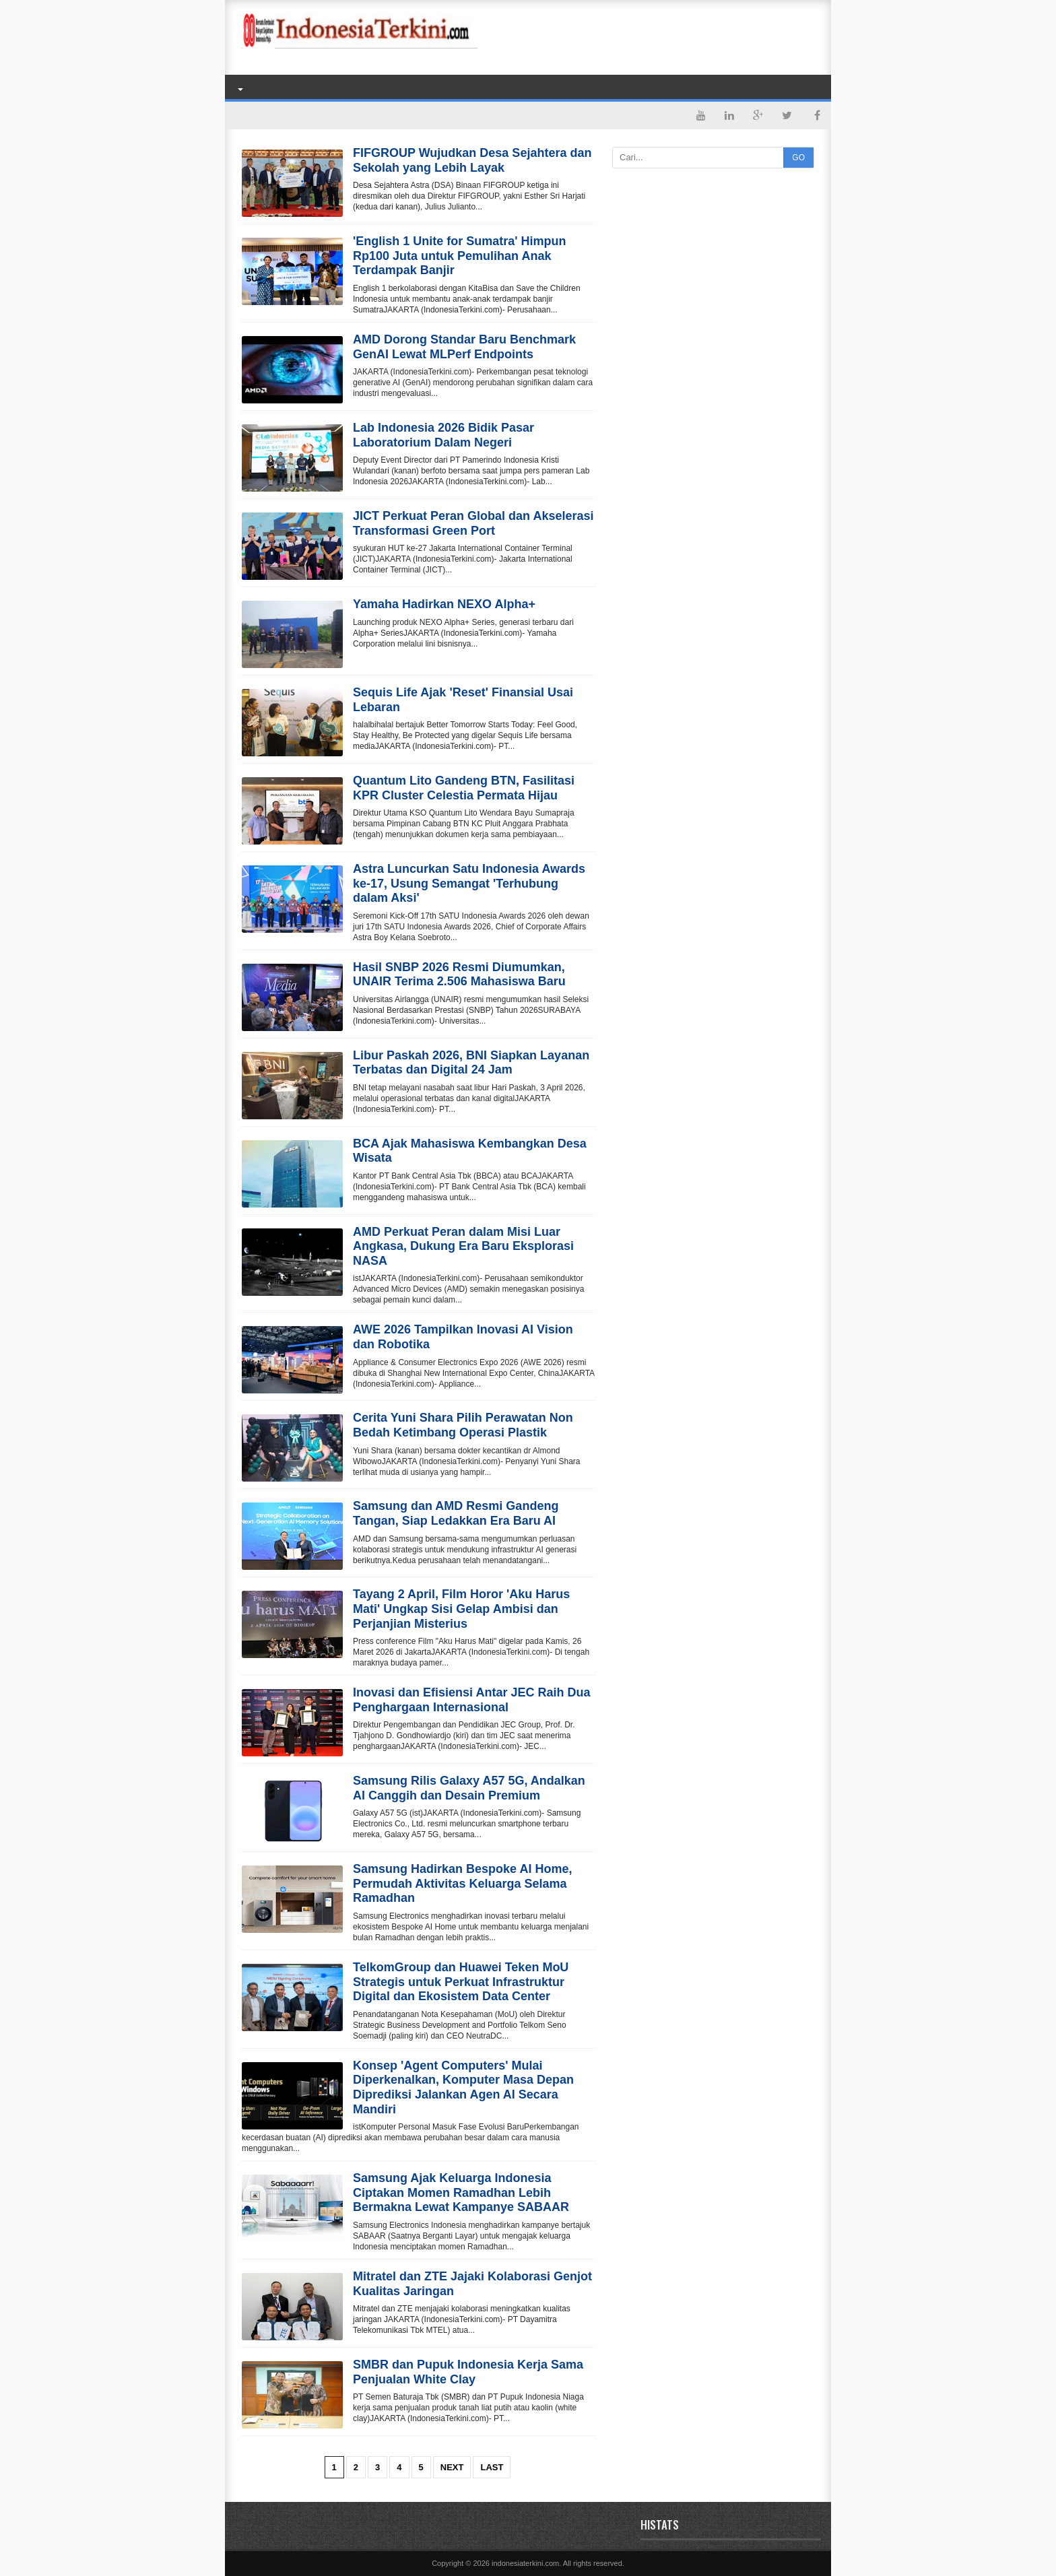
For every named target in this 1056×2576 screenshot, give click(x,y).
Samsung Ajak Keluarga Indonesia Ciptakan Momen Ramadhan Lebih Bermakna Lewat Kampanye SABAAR (461, 2192)
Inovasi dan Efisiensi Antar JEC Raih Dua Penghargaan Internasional (471, 1700)
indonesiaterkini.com (525, 2563)
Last (491, 2467)
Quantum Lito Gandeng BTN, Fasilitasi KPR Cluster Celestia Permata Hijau (463, 788)
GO (798, 157)
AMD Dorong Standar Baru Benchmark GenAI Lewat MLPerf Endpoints (464, 347)
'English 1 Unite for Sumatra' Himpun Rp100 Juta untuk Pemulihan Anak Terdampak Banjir (459, 255)
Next (452, 2467)
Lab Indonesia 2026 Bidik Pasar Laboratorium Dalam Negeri (443, 435)
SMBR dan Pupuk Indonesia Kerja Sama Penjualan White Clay (468, 2372)
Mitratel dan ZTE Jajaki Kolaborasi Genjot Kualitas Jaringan (472, 2284)
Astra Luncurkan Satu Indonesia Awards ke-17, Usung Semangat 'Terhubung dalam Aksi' (469, 883)
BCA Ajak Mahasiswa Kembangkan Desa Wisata (470, 1151)
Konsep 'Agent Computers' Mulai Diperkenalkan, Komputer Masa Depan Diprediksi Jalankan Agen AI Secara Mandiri (463, 2087)
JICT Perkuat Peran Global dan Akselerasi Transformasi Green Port (473, 523)
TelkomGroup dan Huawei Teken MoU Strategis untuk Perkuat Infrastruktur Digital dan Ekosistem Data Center (460, 1981)
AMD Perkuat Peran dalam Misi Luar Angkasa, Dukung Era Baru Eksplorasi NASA (463, 1246)
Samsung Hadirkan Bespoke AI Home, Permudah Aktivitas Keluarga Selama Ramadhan (462, 1883)
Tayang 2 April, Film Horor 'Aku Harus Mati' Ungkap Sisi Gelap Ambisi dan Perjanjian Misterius (461, 1608)
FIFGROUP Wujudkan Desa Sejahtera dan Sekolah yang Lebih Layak (472, 160)
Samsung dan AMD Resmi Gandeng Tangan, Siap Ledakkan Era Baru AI (455, 1513)
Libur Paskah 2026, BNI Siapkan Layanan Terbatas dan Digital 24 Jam (471, 1063)
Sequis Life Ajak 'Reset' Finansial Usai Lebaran (463, 700)
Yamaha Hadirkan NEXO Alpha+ (444, 604)
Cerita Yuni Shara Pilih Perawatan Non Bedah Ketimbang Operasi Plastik (463, 1425)
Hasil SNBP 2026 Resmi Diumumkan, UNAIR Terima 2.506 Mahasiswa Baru (459, 974)
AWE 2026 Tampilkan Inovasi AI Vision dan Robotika (463, 1337)
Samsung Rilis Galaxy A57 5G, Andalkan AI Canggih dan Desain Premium (469, 1788)
